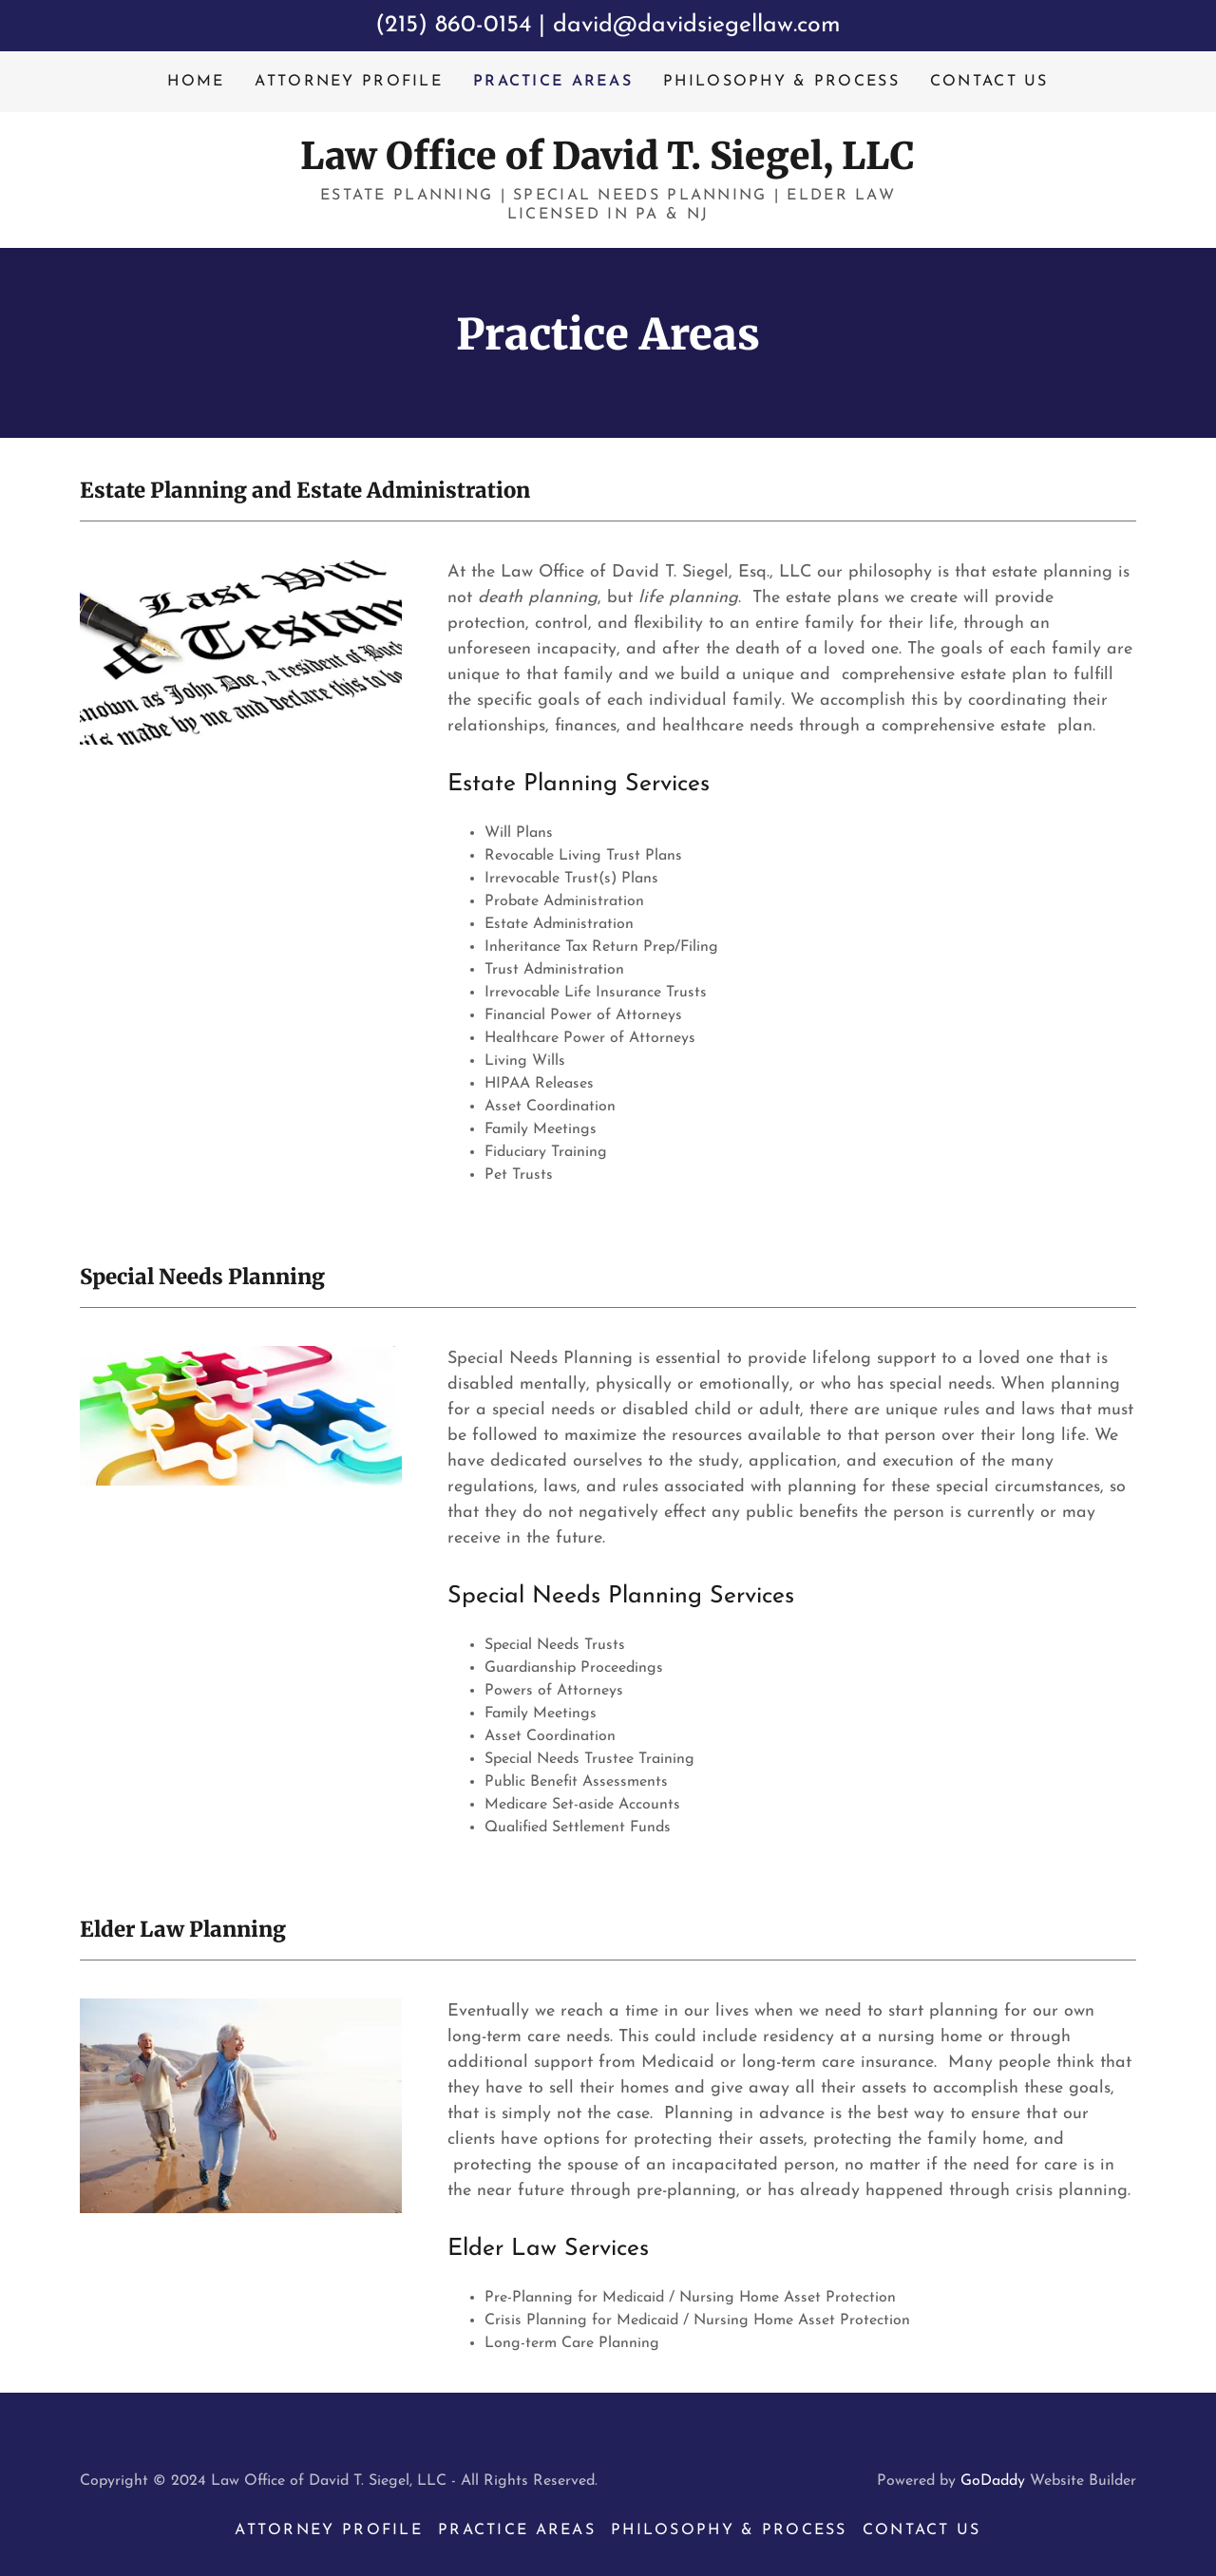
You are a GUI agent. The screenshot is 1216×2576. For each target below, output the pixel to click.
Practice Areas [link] (553, 81)
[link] (607, 165)
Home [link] (195, 81)
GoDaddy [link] (992, 2481)
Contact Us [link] (989, 81)
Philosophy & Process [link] (781, 81)
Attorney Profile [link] (349, 81)
